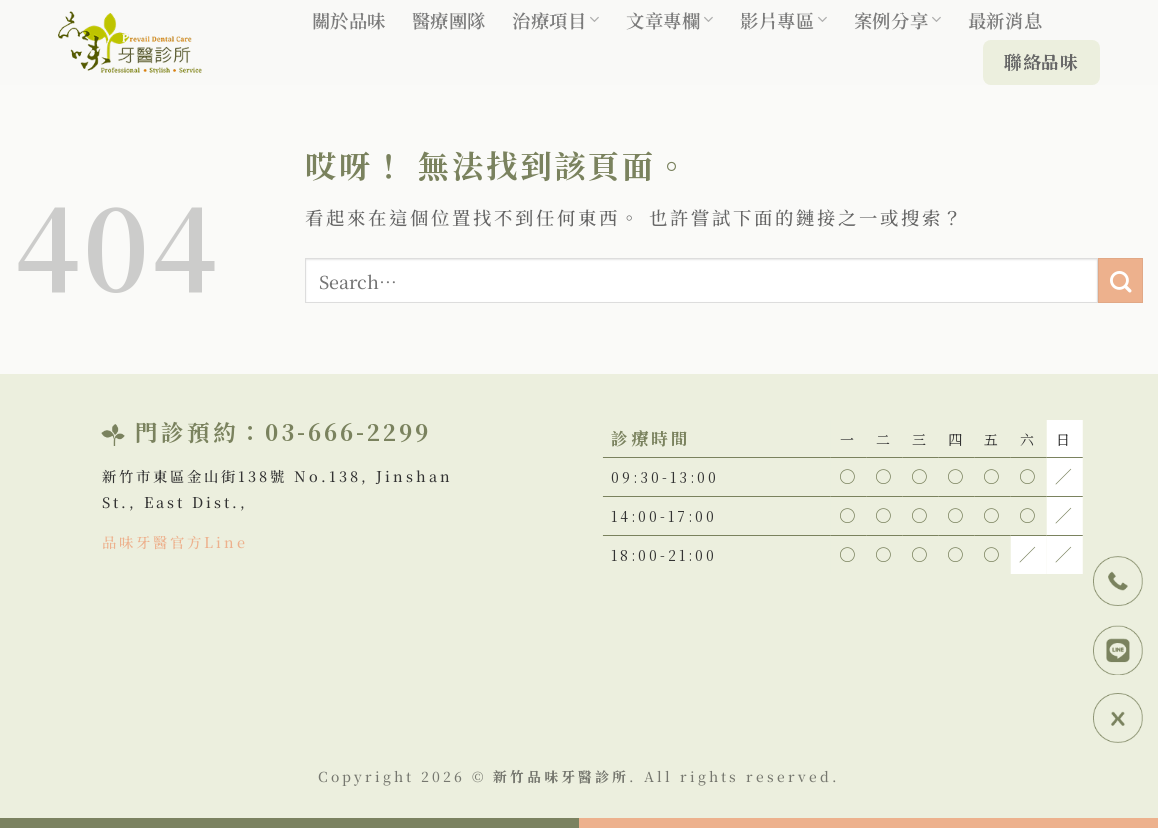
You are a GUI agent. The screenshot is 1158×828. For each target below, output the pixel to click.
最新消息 (1005, 20)
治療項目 (556, 20)
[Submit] (1120, 280)
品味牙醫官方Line (175, 541)
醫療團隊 (449, 20)
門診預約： (200, 431)
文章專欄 (670, 20)
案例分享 (898, 20)
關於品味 (349, 20)
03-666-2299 (348, 431)
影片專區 (784, 20)
